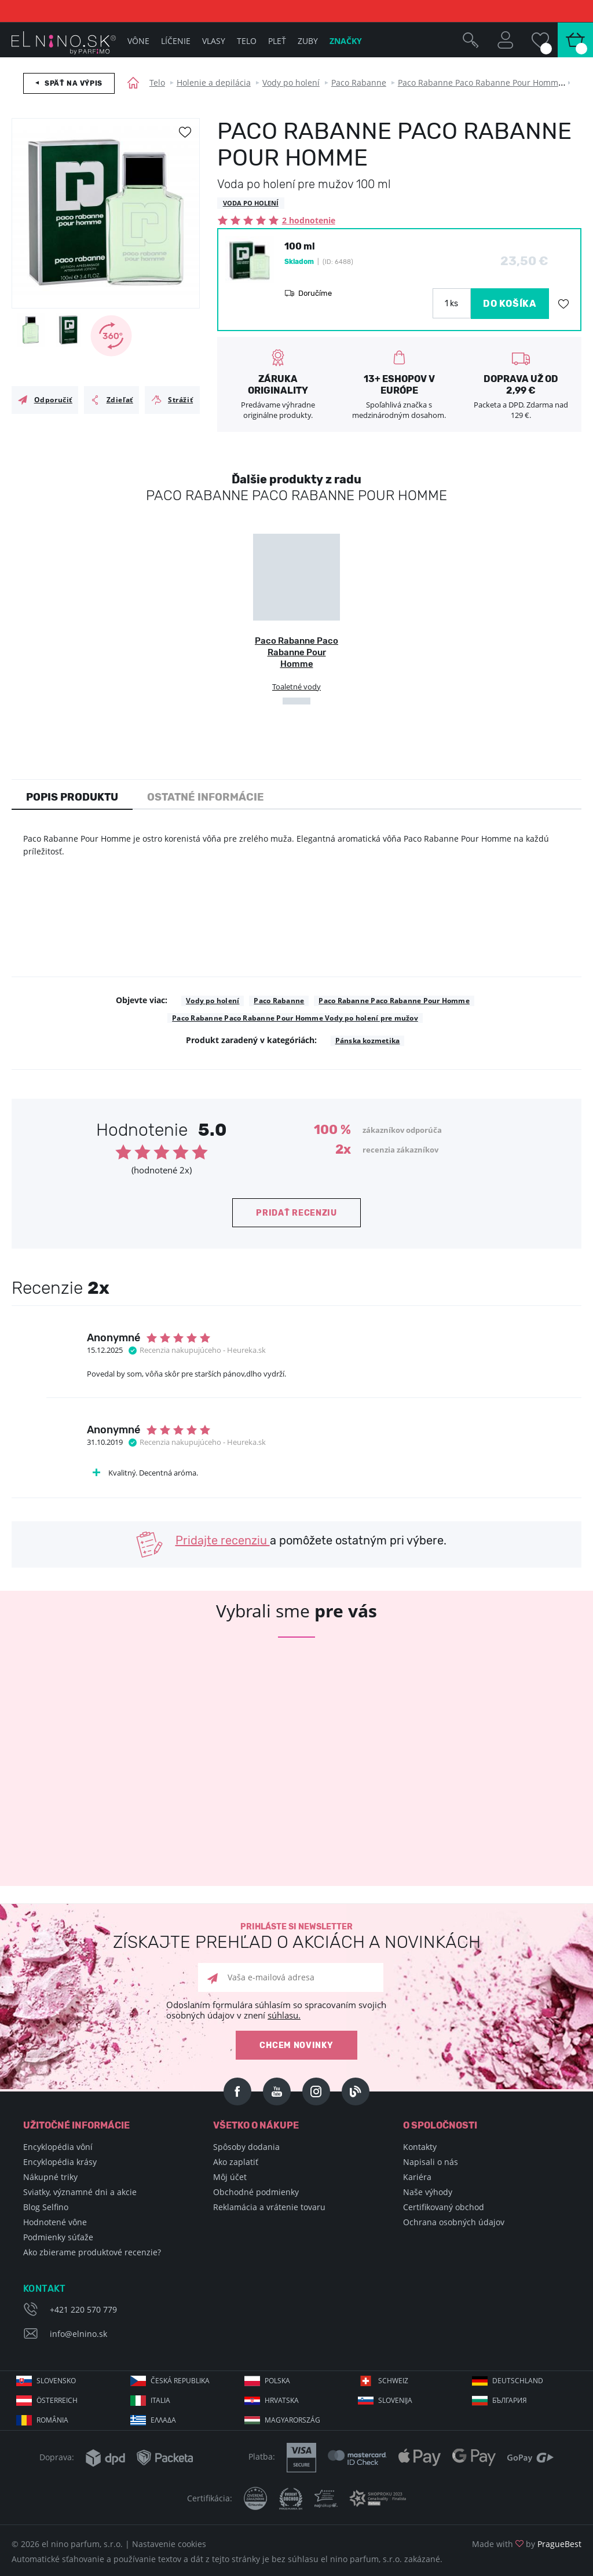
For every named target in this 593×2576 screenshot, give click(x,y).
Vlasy (213, 40)
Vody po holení (291, 82)
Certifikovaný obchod (443, 2206)
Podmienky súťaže (58, 2237)
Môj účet (230, 2176)
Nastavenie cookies (169, 2543)
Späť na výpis (74, 83)
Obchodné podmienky (256, 2191)
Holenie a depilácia (214, 82)
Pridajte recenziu (222, 1540)
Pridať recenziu (296, 1213)
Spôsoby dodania (246, 2146)
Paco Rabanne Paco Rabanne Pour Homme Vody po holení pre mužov (295, 1018)
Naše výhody (427, 2191)
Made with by (526, 2543)
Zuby (308, 40)
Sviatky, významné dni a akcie (80, 2191)
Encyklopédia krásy (60, 2161)
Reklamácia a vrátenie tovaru (269, 2206)
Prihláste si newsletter (296, 1936)
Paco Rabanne (358, 82)
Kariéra (417, 2176)
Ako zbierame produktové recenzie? (92, 2252)
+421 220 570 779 (83, 2309)
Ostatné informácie (205, 797)
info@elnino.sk (78, 2333)
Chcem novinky (296, 2045)
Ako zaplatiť (235, 2161)
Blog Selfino (45, 2206)
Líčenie (176, 40)
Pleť (277, 40)
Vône (138, 40)
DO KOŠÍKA (510, 303)
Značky (346, 40)
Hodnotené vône (55, 2222)
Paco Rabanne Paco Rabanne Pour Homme (480, 82)
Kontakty (420, 2146)
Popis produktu (72, 797)
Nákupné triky (50, 2176)
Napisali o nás (430, 2161)
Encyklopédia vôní (58, 2146)
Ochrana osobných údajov (453, 2222)
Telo (157, 82)
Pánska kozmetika (367, 1040)
